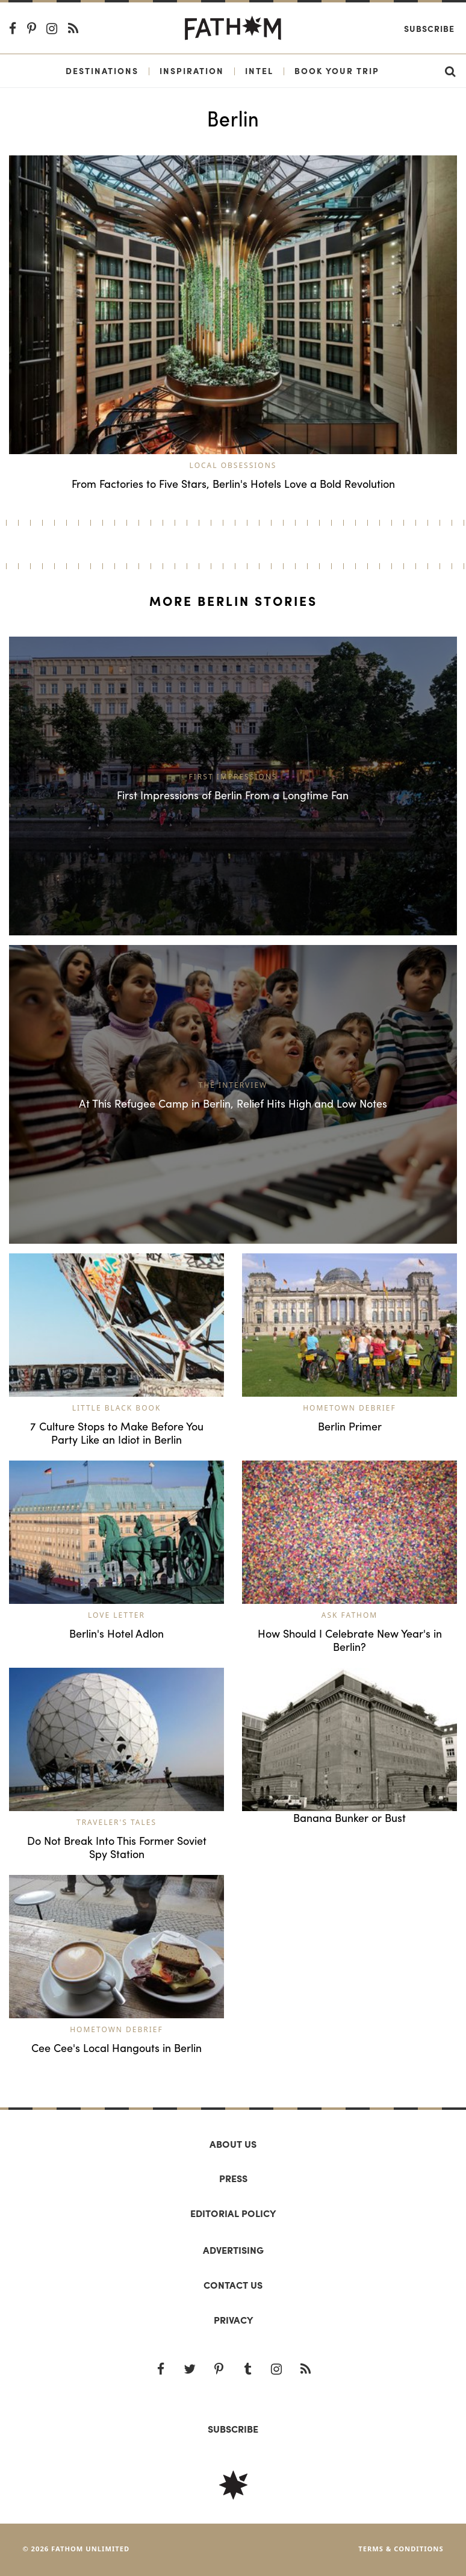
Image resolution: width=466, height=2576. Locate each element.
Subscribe (429, 28)
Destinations (102, 70)
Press (233, 2178)
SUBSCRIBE (233, 2429)
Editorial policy (233, 2213)
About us (233, 2144)
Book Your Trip (336, 70)
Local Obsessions (233, 465)
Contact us (233, 2285)
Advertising (233, 2250)
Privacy (233, 2320)
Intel (259, 70)
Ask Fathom (349, 1615)
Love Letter (116, 1615)
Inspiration (192, 70)
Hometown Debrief (349, 1408)
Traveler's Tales (116, 1822)
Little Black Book (116, 1408)
